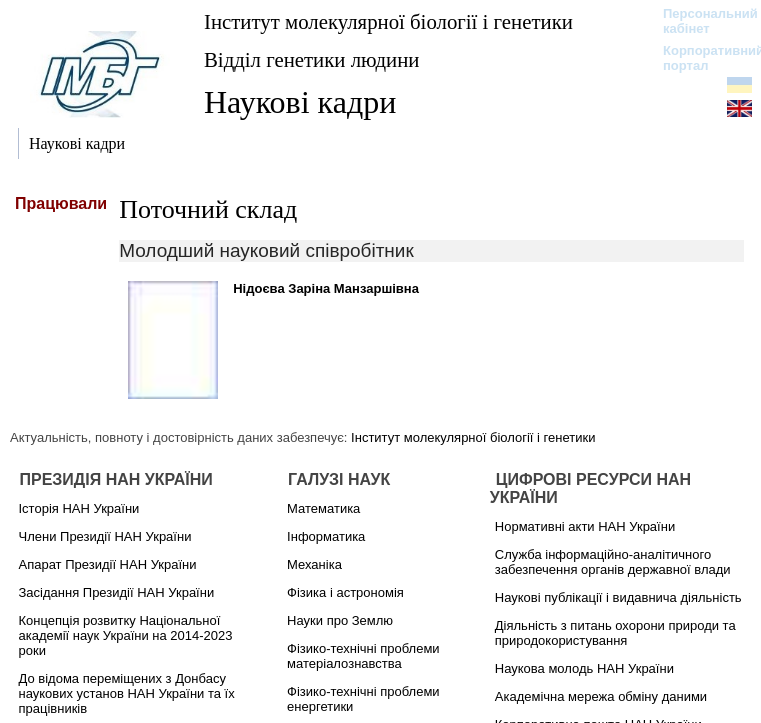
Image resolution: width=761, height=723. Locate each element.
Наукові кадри (300, 102)
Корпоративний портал (700, 58)
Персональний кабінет (700, 21)
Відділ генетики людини (312, 59)
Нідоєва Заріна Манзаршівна (326, 288)
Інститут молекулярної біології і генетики (388, 21)
